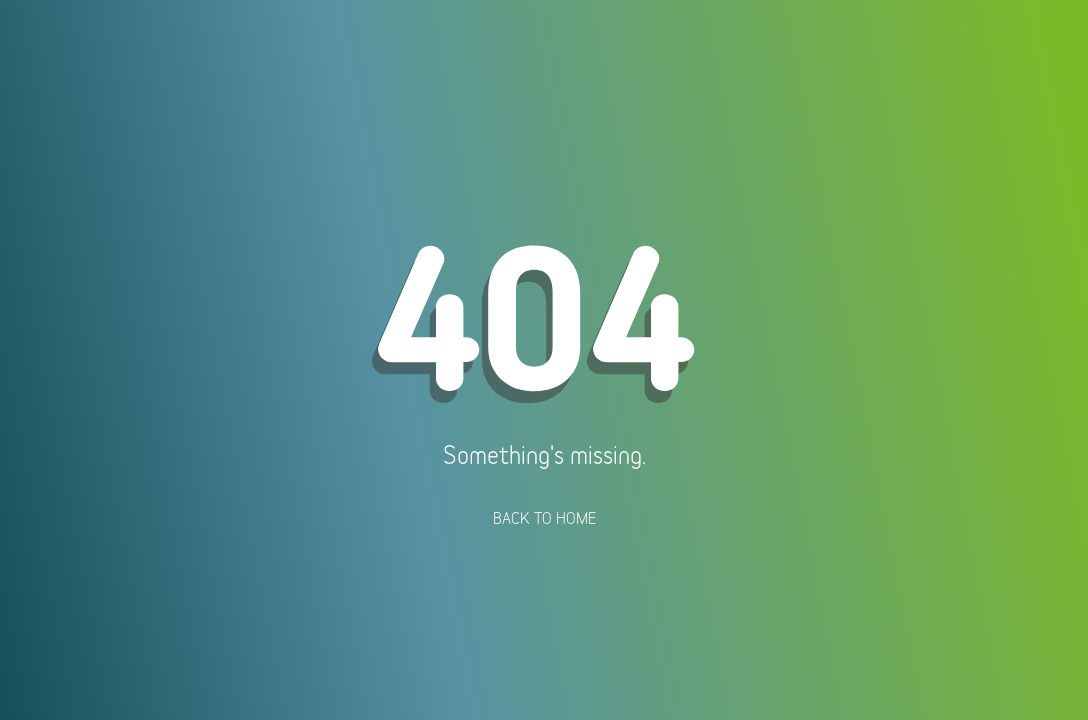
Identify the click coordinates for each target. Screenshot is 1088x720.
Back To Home (544, 518)
